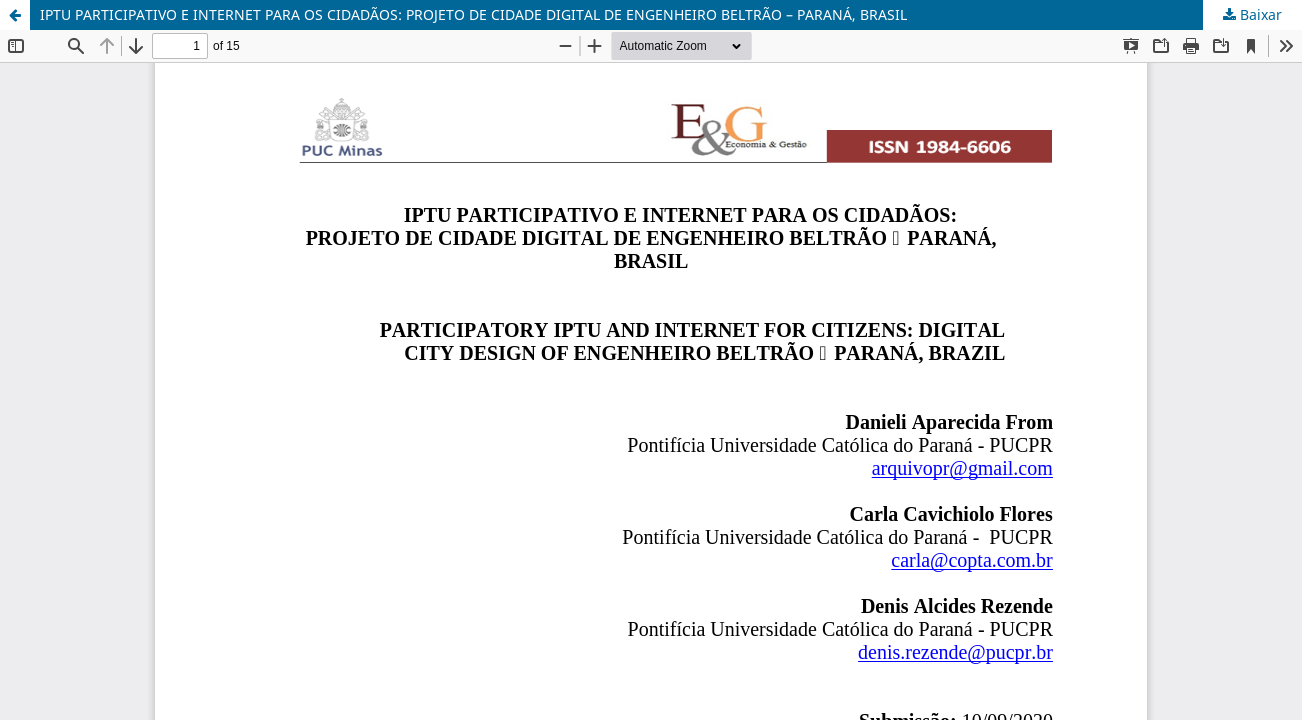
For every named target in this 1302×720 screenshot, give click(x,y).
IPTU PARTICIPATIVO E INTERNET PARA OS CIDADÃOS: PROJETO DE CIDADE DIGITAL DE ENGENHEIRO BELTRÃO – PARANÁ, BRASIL (473, 14)
